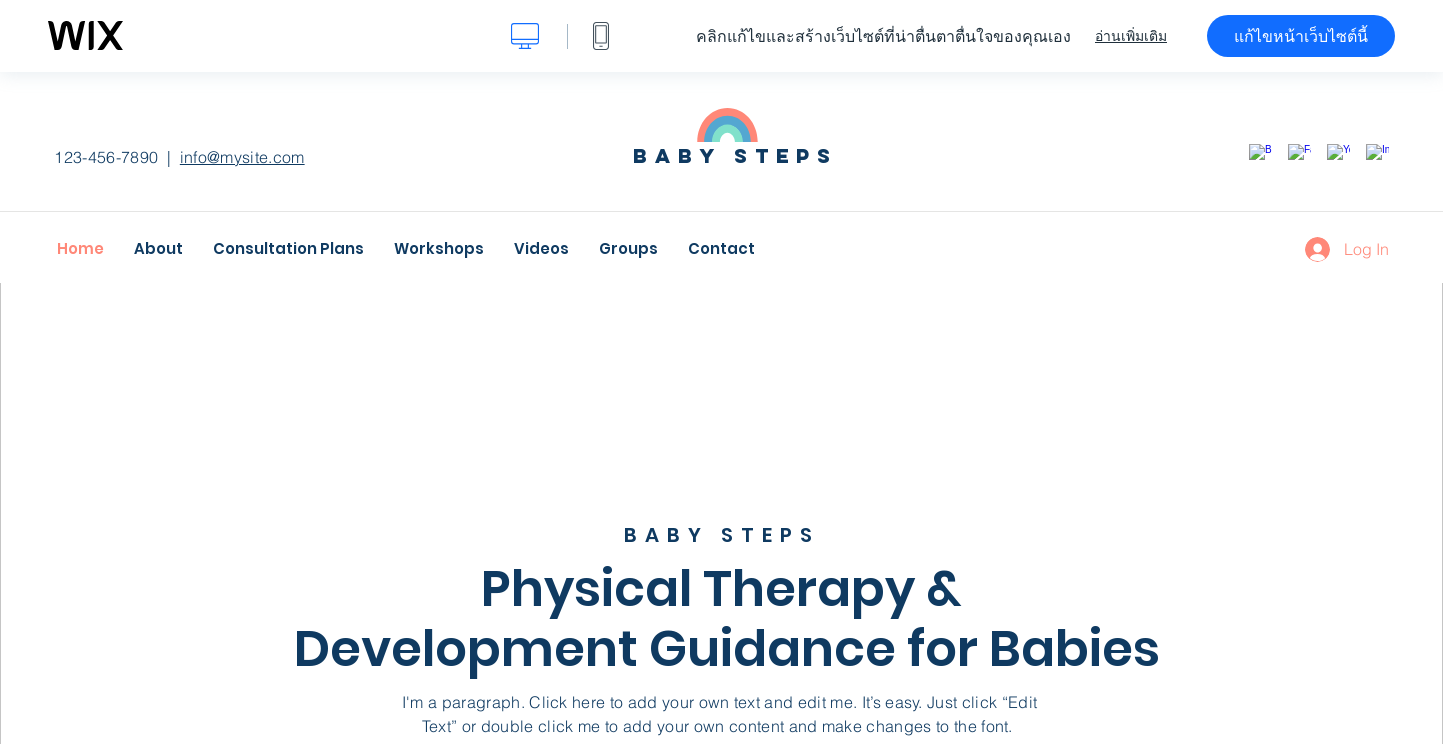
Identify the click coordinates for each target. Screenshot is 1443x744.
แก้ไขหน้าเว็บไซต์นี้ (1301, 36)
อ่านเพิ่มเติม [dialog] (1131, 36)
